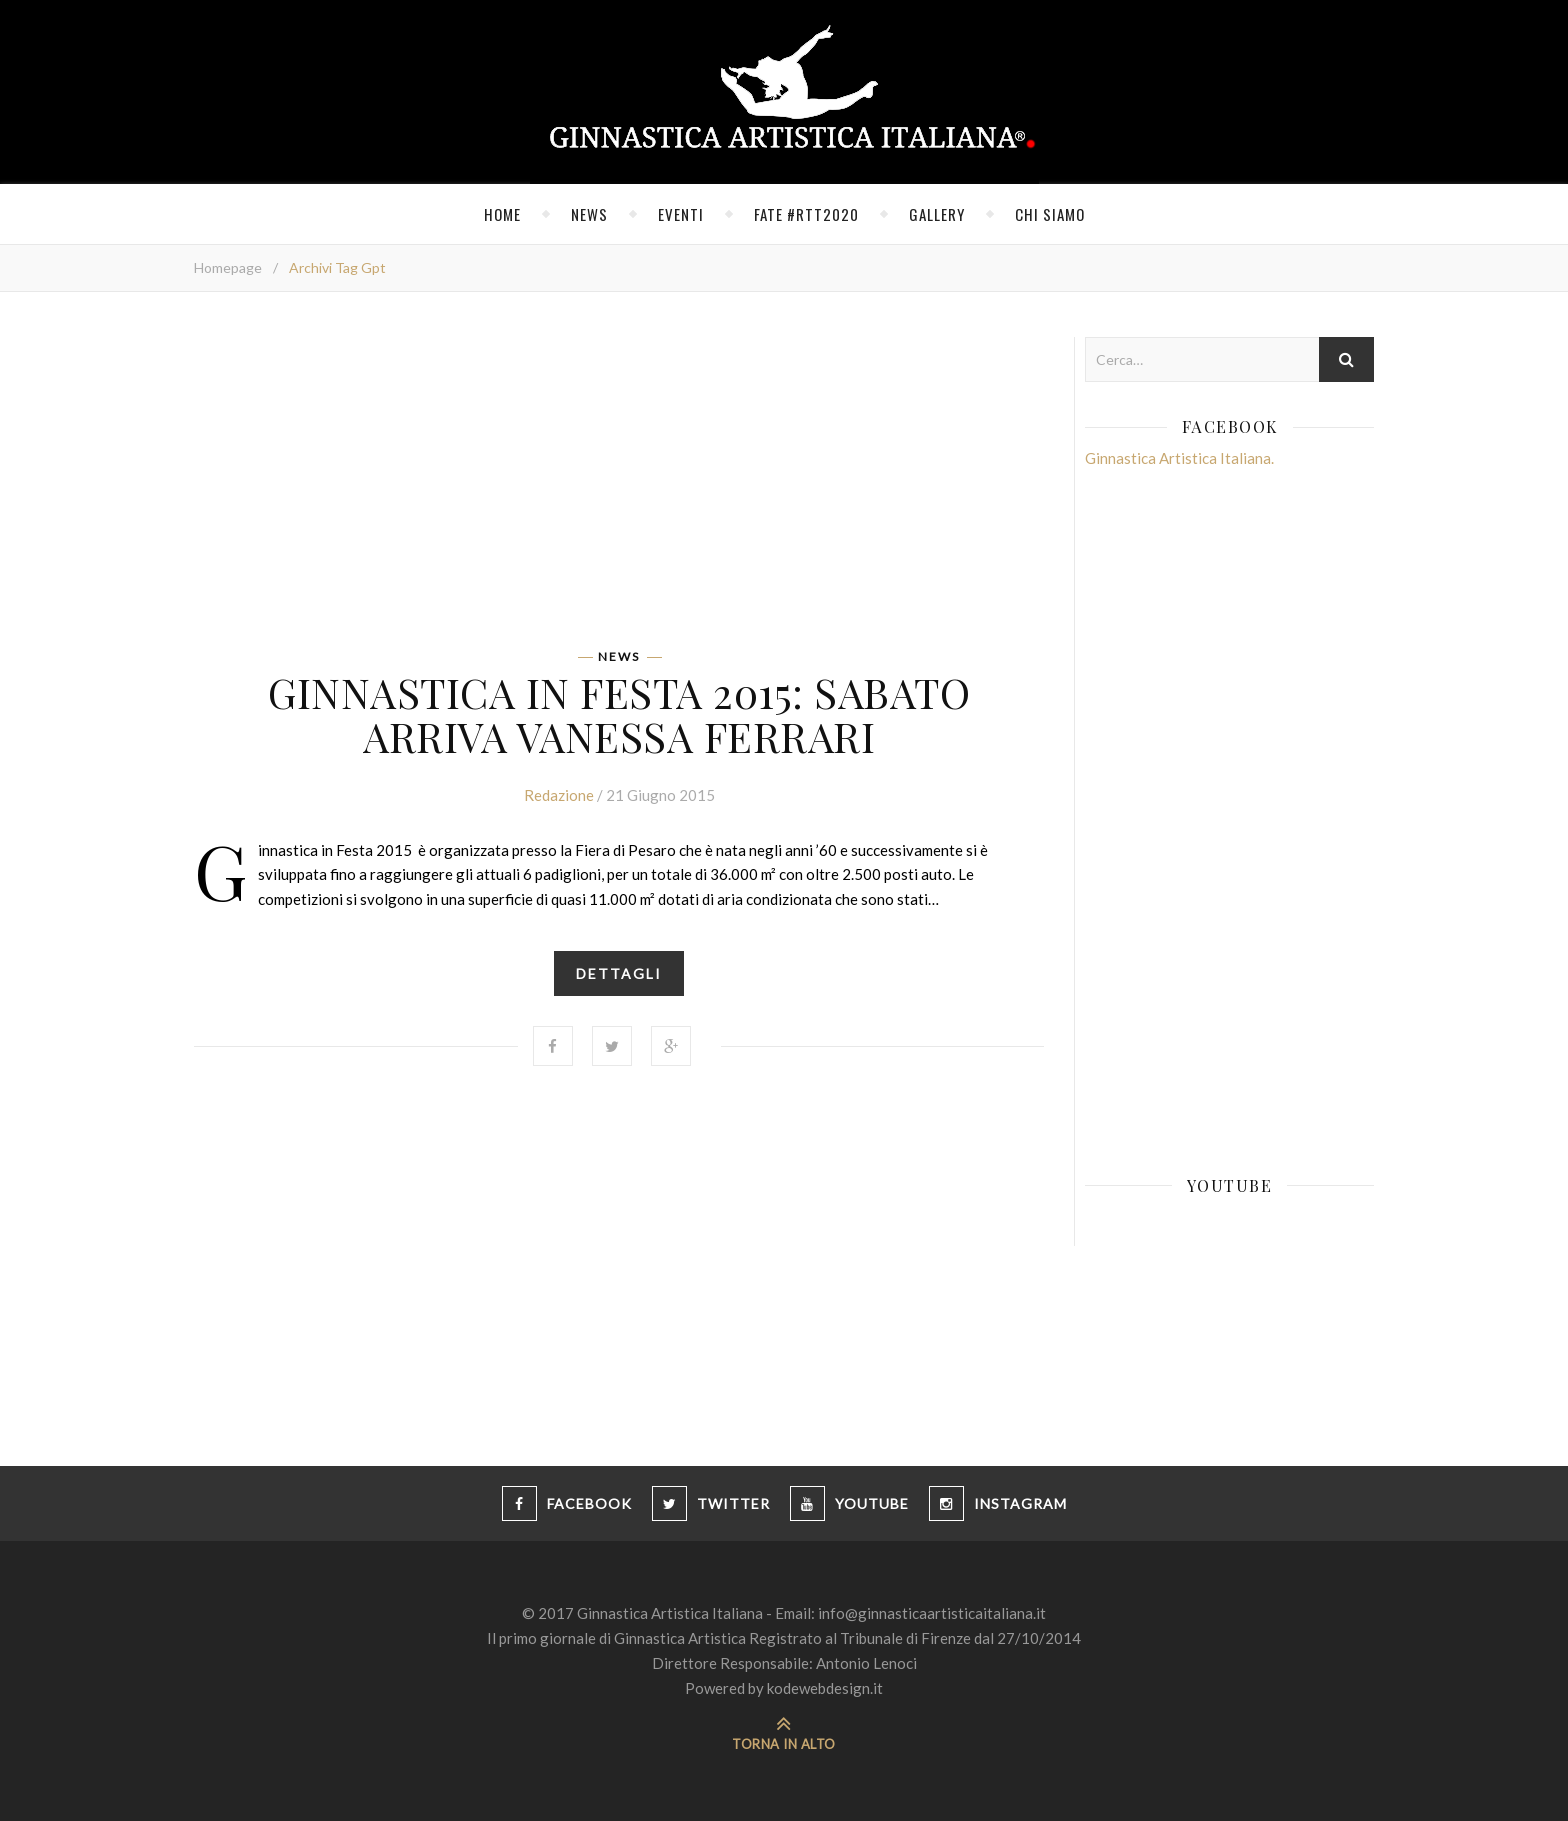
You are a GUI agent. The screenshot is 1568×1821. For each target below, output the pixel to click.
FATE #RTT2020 (806, 214)
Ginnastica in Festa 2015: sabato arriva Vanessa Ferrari (619, 714)
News (589, 214)
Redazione (559, 795)
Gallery (937, 214)
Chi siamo (1050, 214)
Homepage (228, 267)
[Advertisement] (619, 477)
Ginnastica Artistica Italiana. (1179, 458)
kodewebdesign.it (825, 1688)
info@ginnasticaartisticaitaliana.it (932, 1613)
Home (502, 214)
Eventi (681, 214)
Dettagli (619, 973)
